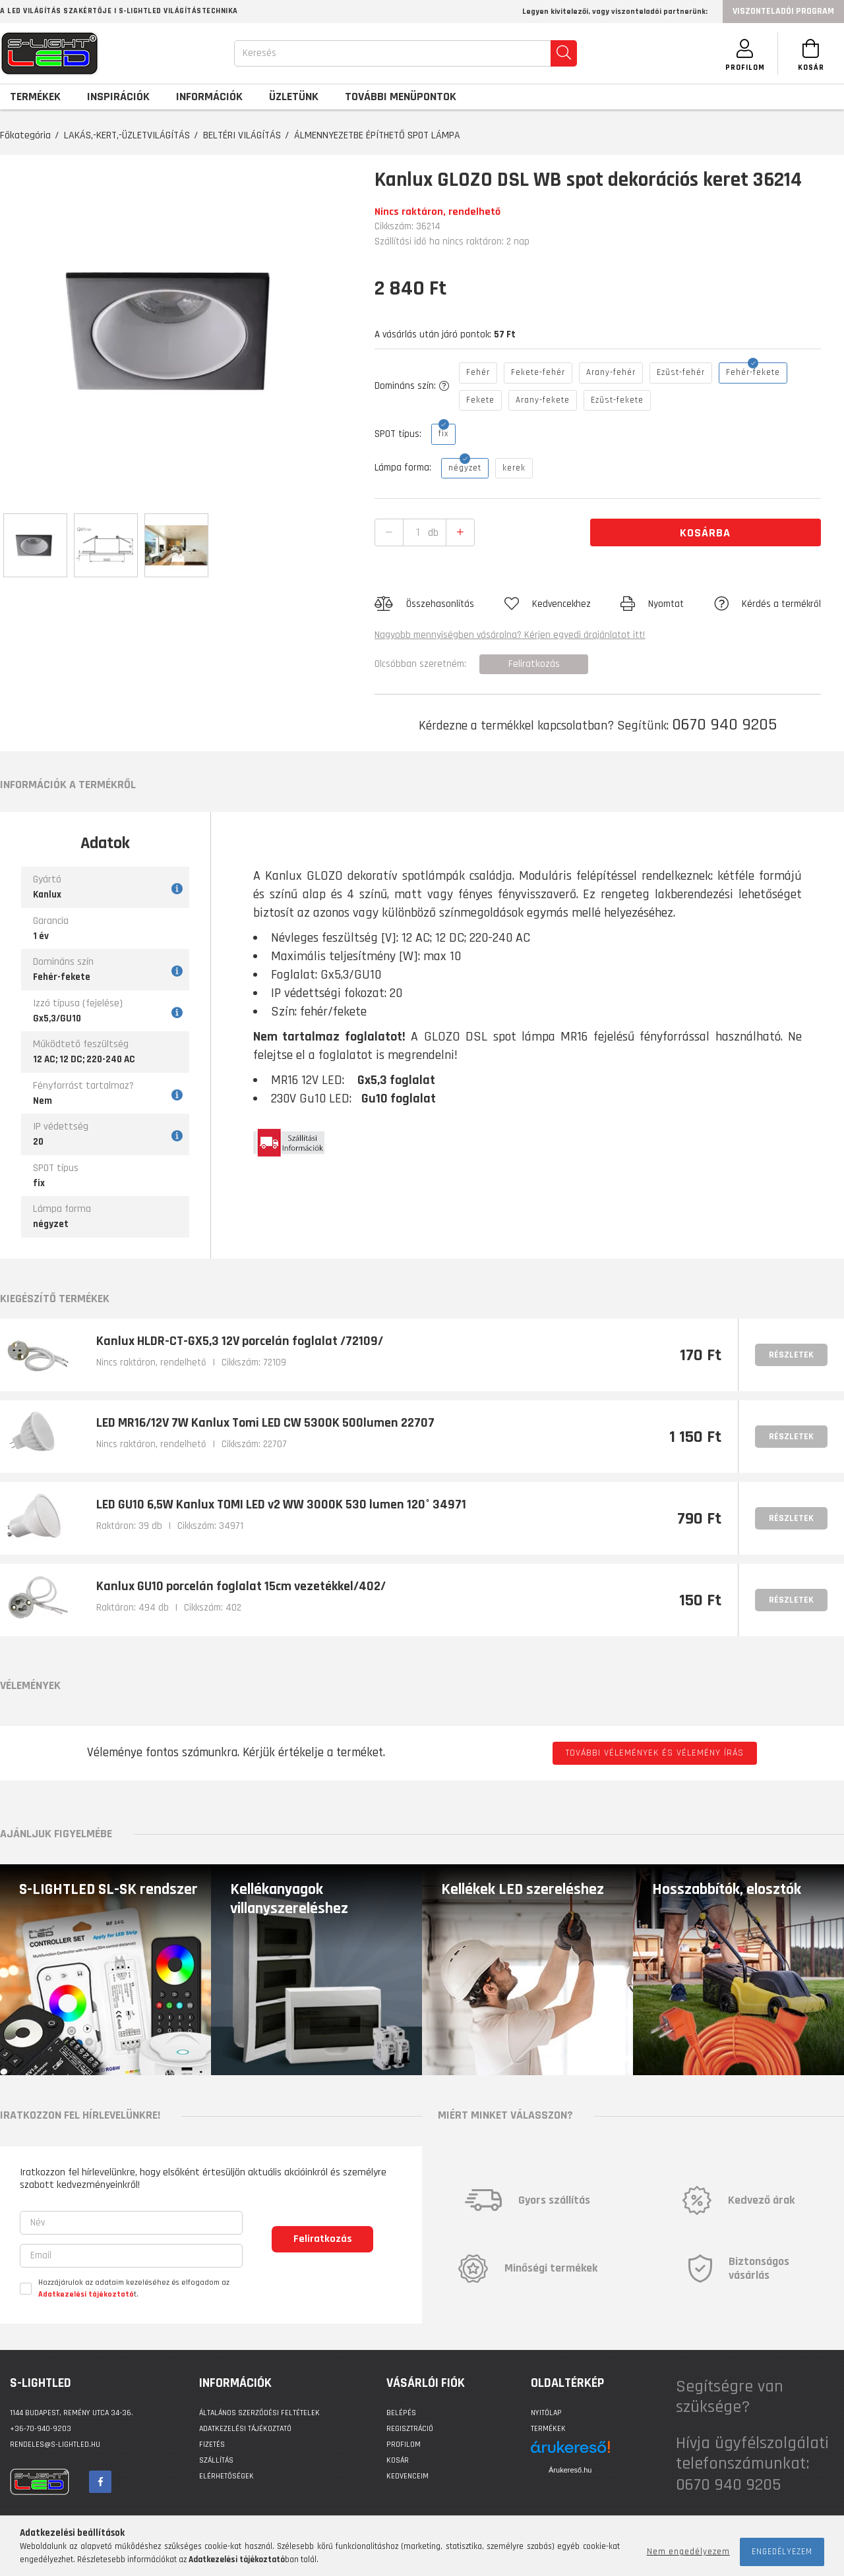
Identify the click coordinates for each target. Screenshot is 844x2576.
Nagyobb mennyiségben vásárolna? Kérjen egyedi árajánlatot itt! (510, 635)
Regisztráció (409, 2429)
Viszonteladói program (783, 11)
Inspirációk (118, 96)
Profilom (403, 2444)
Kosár (397, 2460)
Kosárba (705, 532)
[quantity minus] (389, 533)
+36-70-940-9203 (40, 2429)
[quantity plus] (460, 533)
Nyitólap (546, 2413)
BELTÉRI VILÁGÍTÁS (242, 135)
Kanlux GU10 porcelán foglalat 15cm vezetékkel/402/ (241, 1586)
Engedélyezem (782, 2551)
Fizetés (212, 2444)
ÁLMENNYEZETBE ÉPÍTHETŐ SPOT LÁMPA (377, 135)
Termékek (548, 2429)
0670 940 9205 (724, 724)
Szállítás (216, 2460)
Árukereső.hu (570, 2470)
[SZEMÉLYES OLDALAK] (745, 53)
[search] (564, 53)
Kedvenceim (407, 2476)
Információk (209, 96)
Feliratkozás (322, 2239)
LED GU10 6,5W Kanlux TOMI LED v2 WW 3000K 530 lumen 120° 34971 (281, 1504)
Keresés (259, 53)
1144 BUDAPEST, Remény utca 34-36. (71, 2413)
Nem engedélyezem (688, 2551)
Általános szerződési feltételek (259, 2413)
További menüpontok (400, 96)
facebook (100, 2482)
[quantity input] (418, 532)
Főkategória (25, 135)
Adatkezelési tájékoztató (245, 2429)
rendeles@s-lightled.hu (55, 2444)
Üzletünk (293, 96)
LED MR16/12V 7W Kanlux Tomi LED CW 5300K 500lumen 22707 (265, 1422)
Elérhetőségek (226, 2476)
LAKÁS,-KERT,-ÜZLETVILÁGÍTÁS (127, 135)
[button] (424, 604)
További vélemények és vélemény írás (655, 1753)
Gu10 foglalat (398, 1098)
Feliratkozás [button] (534, 664)
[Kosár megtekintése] (811, 53)
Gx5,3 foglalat (396, 1080)
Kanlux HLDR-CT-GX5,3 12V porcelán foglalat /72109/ (239, 1341)
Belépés (401, 2413)
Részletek (791, 1355)
